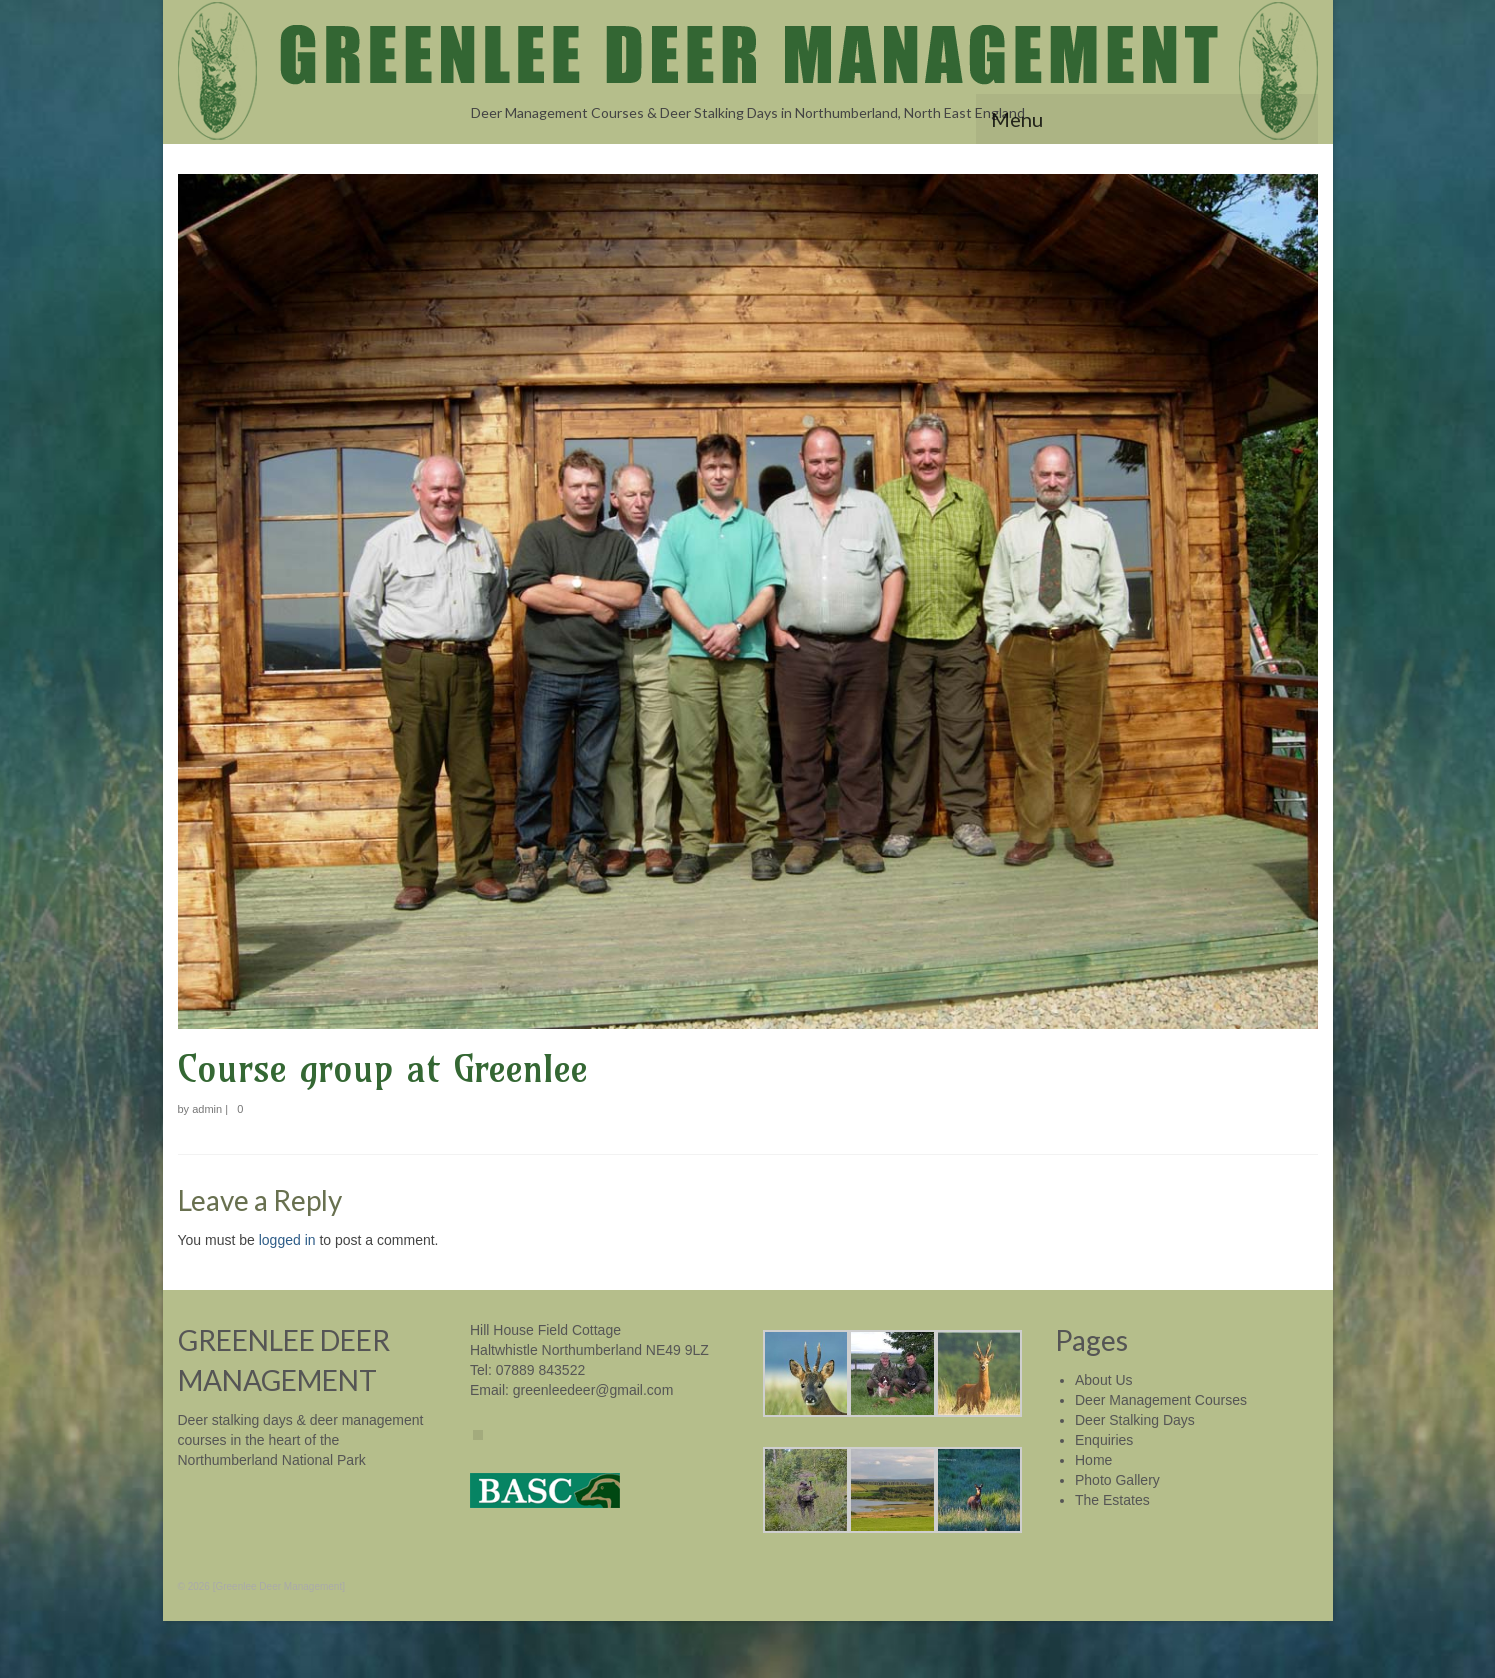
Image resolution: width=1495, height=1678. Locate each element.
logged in (287, 1240)
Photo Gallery (1117, 1480)
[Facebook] (478, 1435)
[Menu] (1147, 119)
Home (1093, 1460)
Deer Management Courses (1161, 1400)
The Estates (1112, 1500)
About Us (1104, 1380)
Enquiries (1104, 1440)
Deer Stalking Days (1135, 1420)
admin (207, 1109)
